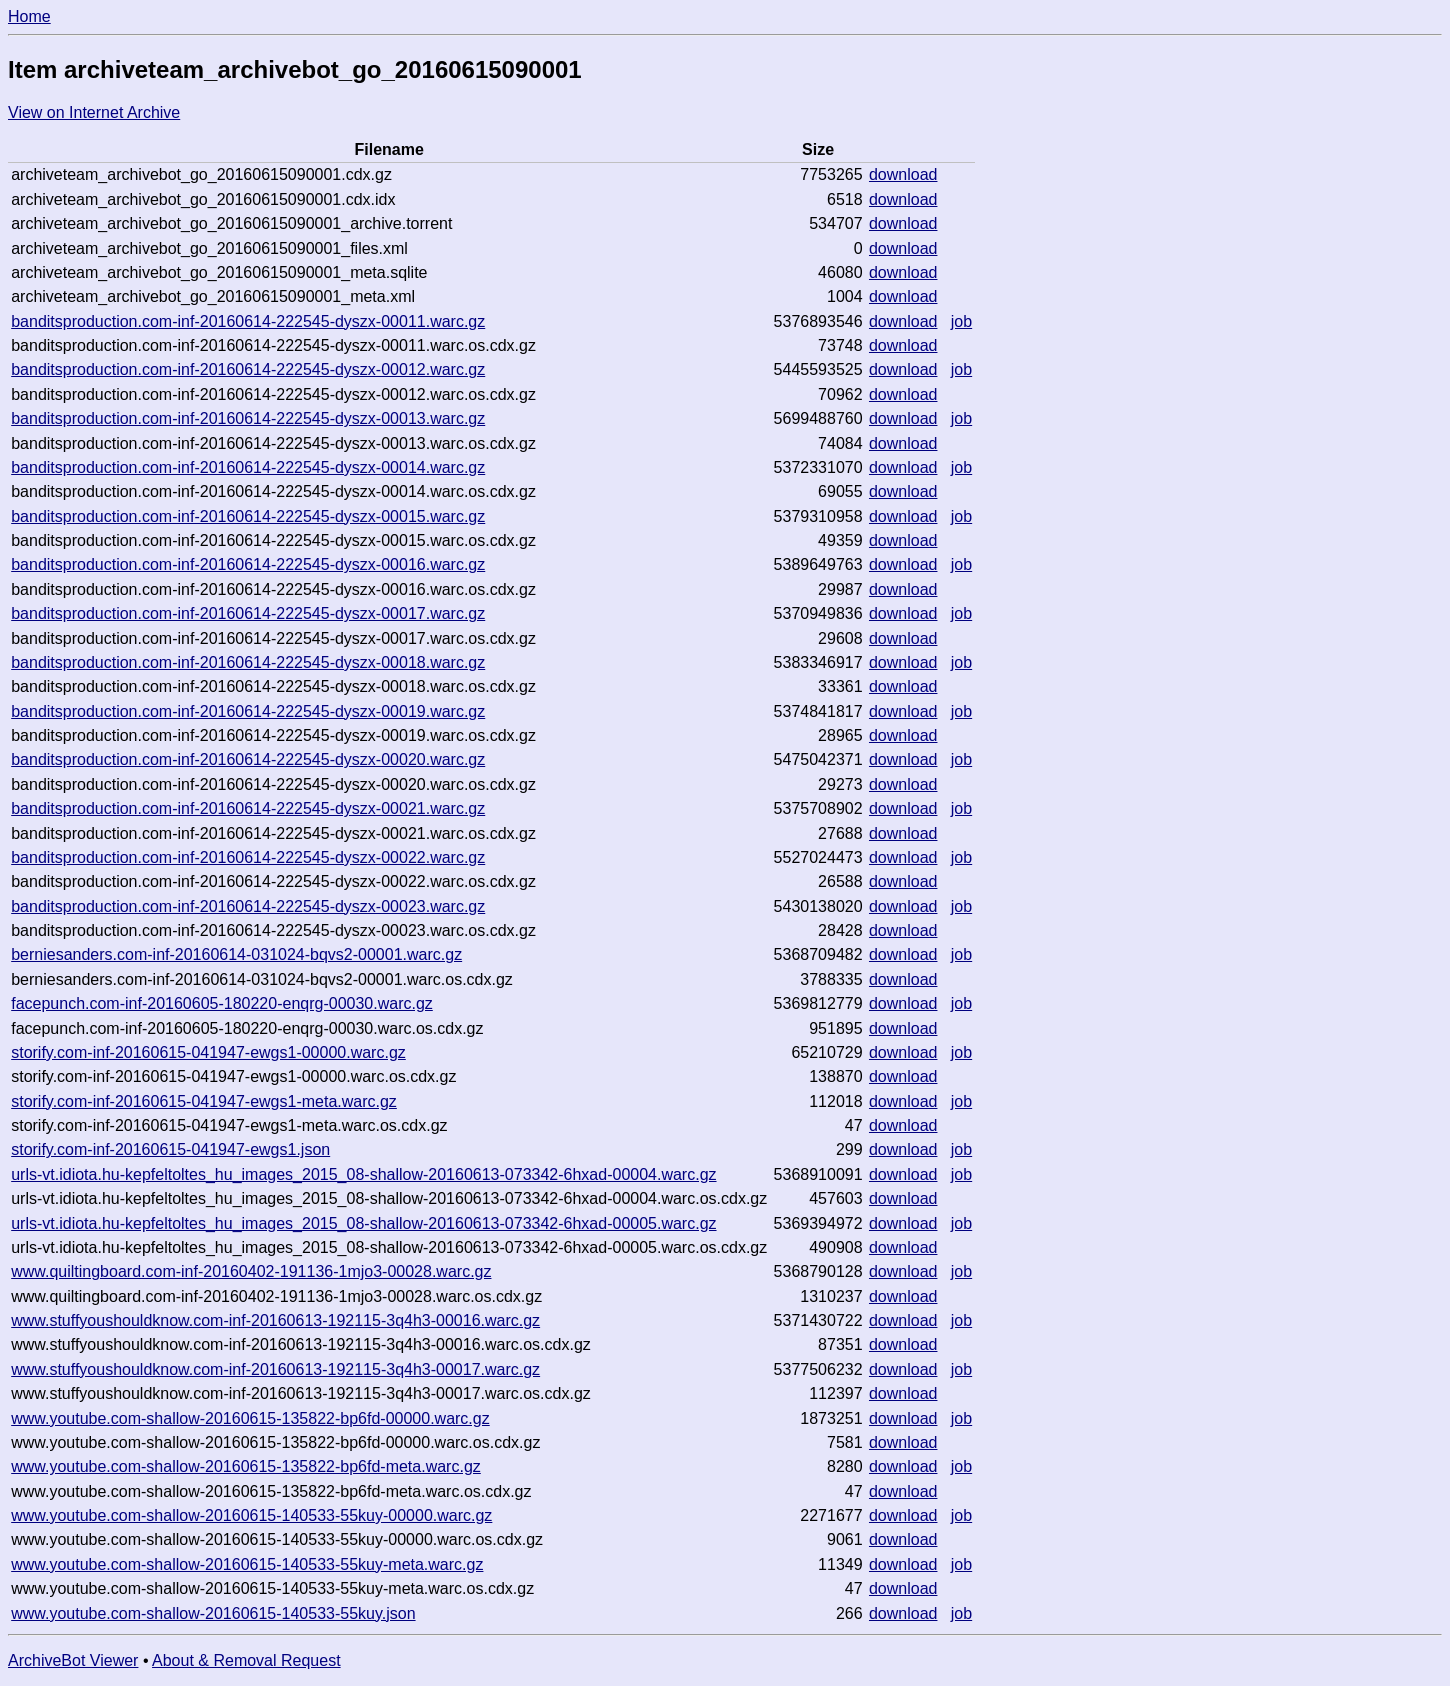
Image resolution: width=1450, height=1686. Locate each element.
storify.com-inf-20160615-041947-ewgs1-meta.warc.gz (204, 1101)
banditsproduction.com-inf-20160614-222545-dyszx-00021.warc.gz (248, 808)
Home (29, 16)
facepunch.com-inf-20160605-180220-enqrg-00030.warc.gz (222, 1003)
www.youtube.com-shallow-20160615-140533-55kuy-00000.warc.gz (251, 1515)
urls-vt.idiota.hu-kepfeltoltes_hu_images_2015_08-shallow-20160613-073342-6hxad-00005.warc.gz (363, 1223)
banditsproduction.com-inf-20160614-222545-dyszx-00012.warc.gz (248, 369)
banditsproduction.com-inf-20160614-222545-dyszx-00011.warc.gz (248, 321)
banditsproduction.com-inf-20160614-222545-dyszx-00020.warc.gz (248, 759)
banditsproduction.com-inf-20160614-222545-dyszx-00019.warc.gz (248, 711)
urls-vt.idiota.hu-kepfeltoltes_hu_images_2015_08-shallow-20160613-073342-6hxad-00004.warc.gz (363, 1174)
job (961, 321)
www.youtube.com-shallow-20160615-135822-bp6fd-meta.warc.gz (246, 1466)
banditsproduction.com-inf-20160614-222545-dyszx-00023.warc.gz (248, 906)
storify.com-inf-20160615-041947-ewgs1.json (170, 1149)
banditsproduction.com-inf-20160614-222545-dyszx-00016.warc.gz (248, 564)
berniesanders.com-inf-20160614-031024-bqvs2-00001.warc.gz (236, 954)
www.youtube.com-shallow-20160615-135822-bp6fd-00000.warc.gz (250, 1418)
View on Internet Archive (94, 112)
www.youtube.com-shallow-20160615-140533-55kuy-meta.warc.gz (247, 1564)
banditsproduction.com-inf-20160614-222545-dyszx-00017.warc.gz (248, 613)
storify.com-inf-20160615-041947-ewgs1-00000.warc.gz (208, 1052)
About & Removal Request (246, 1660)
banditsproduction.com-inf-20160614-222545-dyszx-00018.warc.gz (248, 662)
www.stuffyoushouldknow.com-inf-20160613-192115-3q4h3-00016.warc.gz (275, 1320)
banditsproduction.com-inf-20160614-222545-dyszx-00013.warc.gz (248, 418)
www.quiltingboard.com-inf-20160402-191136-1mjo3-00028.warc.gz (251, 1271)
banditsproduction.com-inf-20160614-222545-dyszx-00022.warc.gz (248, 857)
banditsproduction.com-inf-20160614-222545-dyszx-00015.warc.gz (248, 516)
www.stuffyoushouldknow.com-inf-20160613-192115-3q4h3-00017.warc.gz (275, 1369)
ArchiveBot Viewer (73, 1660)
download (903, 174)
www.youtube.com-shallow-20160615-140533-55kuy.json (213, 1613)
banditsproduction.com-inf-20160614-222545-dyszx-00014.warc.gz (248, 467)
